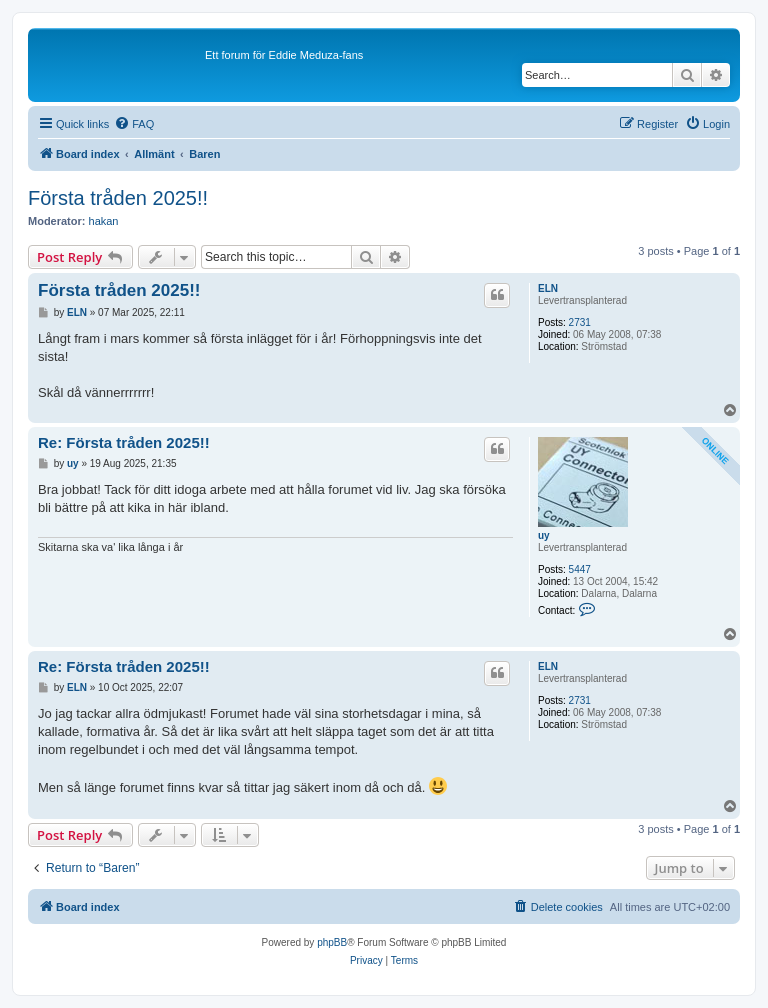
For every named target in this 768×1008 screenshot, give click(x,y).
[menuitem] (134, 124)
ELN (548, 288)
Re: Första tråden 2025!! (124, 442)
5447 (580, 569)
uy (544, 535)
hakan (104, 221)
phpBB (332, 942)
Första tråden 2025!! (118, 198)
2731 (580, 322)
